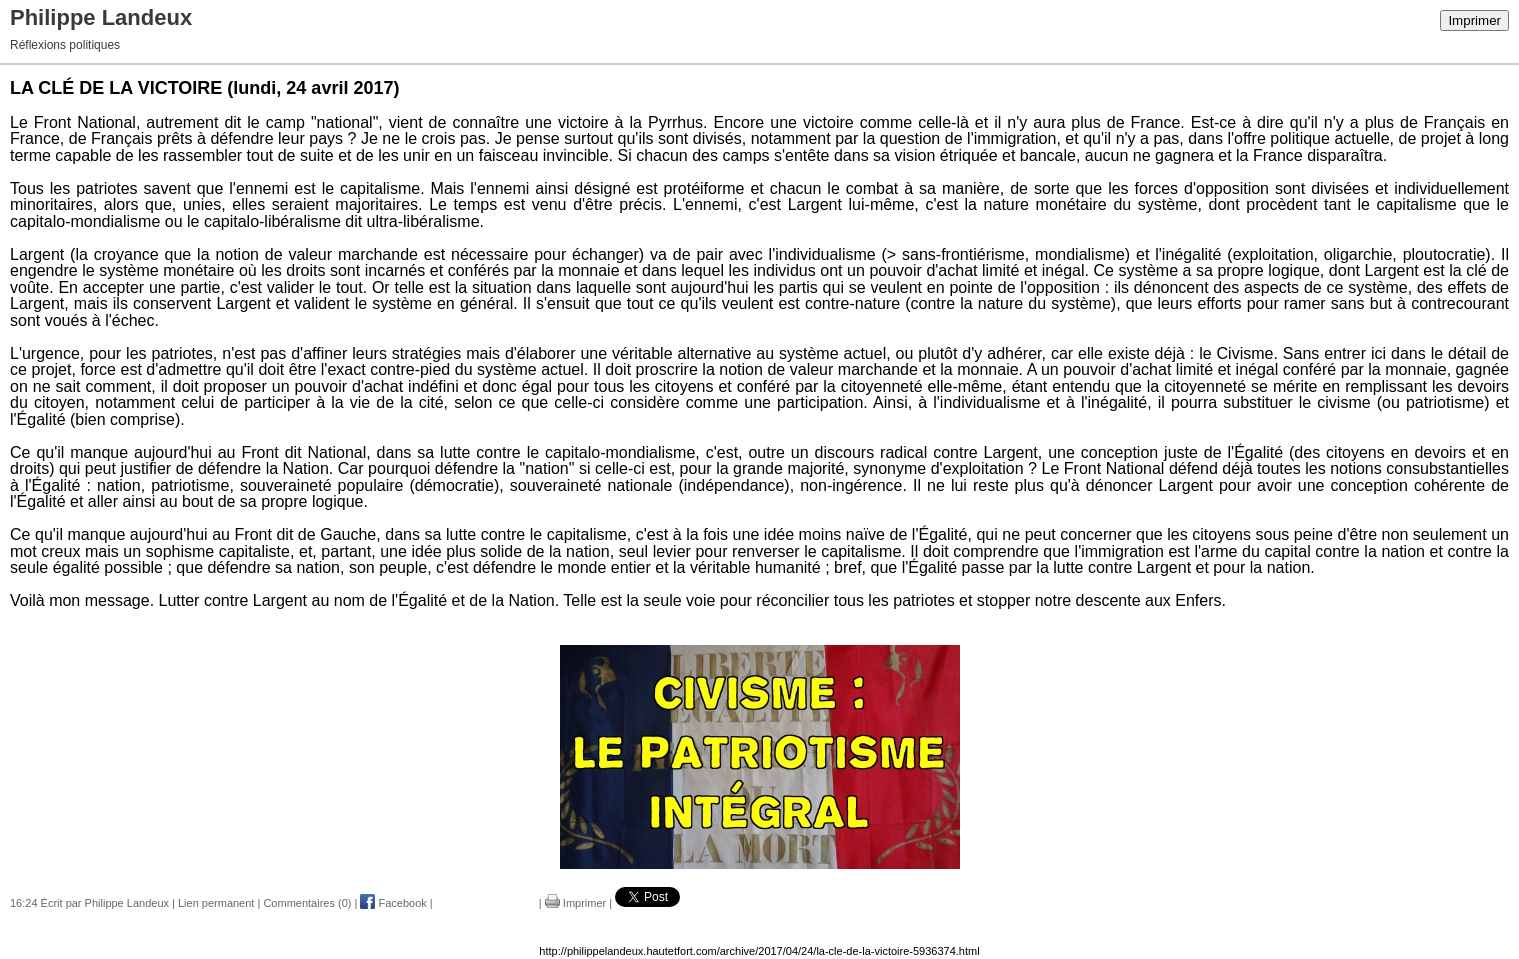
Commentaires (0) (307, 903)
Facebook (393, 903)
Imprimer (1474, 20)
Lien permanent (216, 903)
